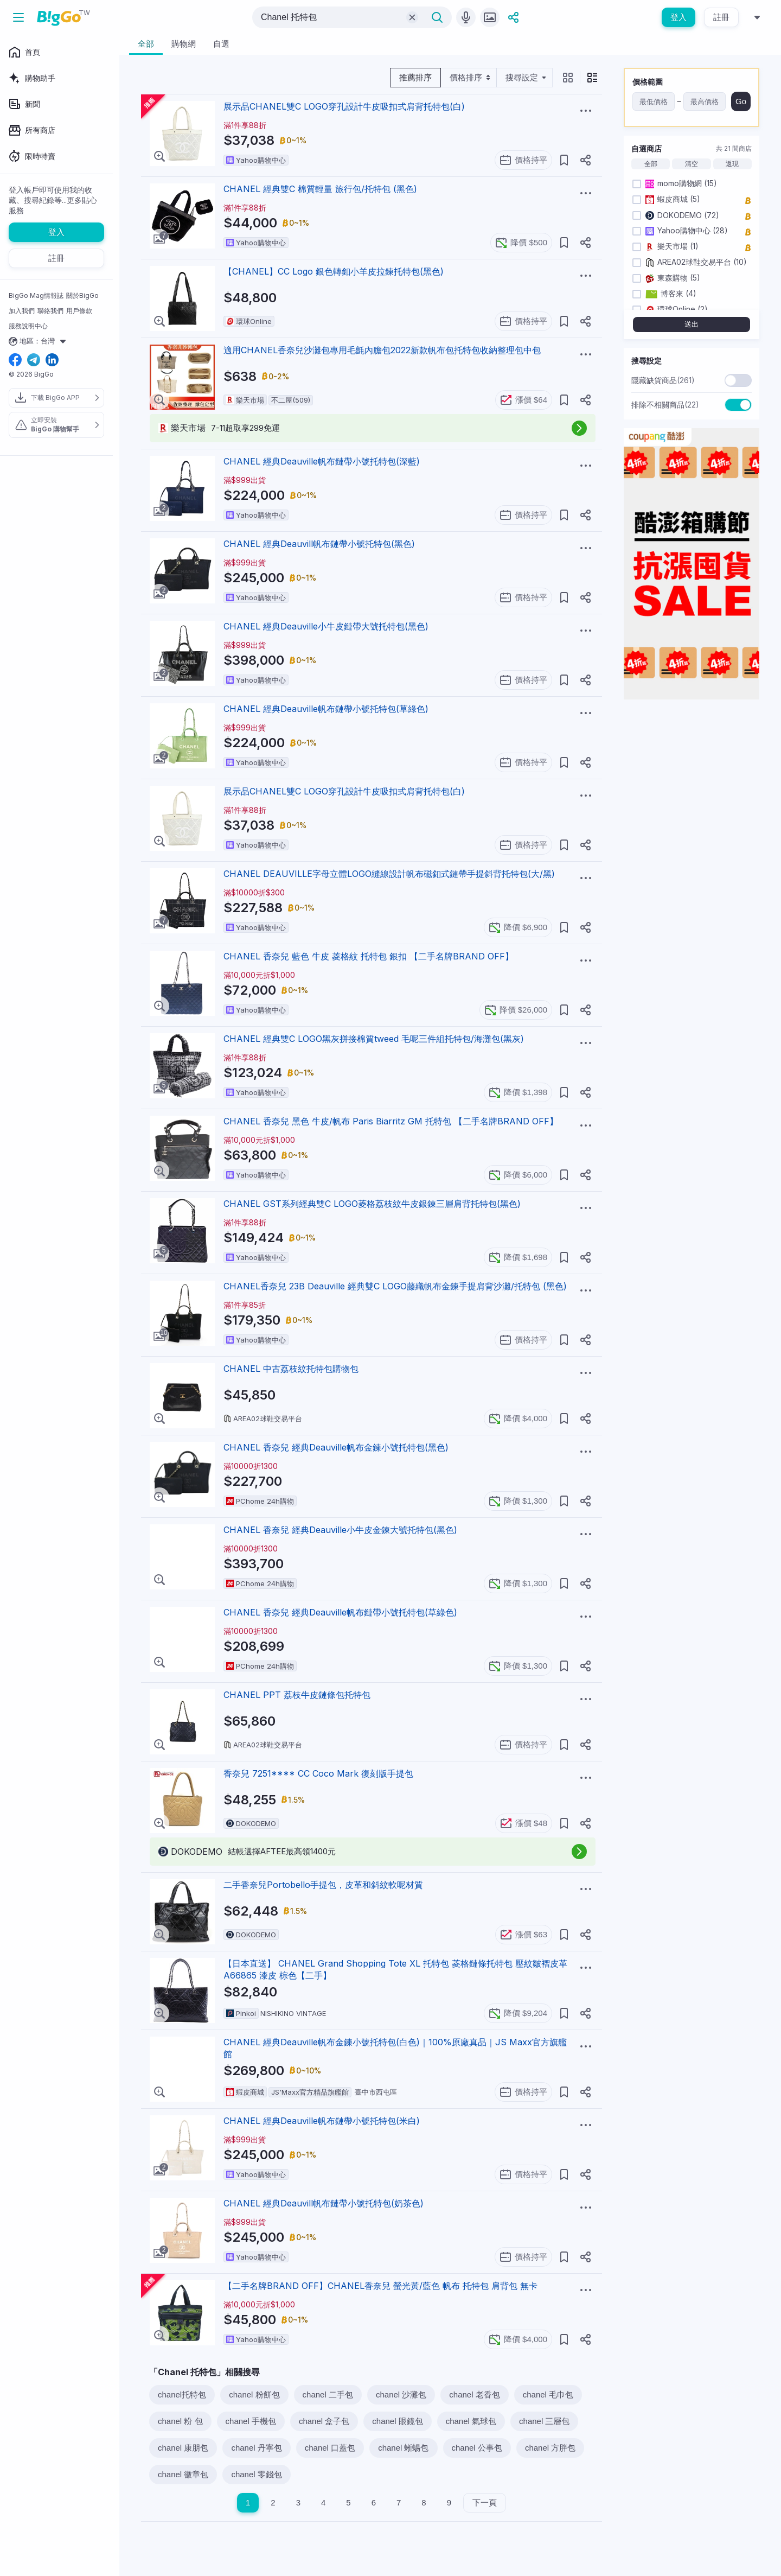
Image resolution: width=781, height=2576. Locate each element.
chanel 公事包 (477, 2447)
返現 (732, 164)
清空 (691, 164)
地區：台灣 (39, 341)
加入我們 (22, 311)
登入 (678, 17)
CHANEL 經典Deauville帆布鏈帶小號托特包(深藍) (321, 461)
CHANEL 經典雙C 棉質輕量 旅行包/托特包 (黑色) (320, 188)
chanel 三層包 (544, 2421)
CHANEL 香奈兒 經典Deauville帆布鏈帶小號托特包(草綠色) (340, 1612)
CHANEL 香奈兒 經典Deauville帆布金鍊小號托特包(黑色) (336, 1447)
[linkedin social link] (52, 360)
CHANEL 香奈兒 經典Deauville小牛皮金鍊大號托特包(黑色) (340, 1529)
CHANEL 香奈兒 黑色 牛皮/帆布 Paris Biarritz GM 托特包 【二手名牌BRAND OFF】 (390, 1121)
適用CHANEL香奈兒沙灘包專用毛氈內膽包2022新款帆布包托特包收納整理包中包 (382, 350)
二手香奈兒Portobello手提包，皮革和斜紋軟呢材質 (323, 1884)
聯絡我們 (50, 311)
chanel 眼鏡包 (397, 2421)
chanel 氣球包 (471, 2421)
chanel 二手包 (328, 2394)
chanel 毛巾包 (548, 2394)
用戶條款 (79, 311)
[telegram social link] (33, 360)
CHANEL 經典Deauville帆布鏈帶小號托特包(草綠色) (325, 708)
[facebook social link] (15, 360)
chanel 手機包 (251, 2421)
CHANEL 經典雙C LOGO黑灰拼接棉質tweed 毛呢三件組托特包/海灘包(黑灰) (373, 1038)
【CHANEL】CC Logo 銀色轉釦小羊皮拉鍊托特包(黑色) (333, 271)
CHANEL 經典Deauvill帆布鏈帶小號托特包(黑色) (319, 543)
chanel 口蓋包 (330, 2447)
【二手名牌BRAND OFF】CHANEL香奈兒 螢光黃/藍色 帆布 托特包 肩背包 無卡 (380, 2285)
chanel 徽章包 (183, 2474)
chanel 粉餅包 (254, 2394)
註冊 (721, 17)
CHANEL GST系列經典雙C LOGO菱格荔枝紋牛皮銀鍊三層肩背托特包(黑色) (372, 1203)
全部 (650, 164)
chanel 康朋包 (183, 2447)
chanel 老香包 (474, 2394)
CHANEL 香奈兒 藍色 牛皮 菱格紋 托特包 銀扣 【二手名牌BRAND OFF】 (368, 956)
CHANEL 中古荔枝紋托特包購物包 (291, 1368)
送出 (691, 324)
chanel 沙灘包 (401, 2394)
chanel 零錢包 (256, 2474)
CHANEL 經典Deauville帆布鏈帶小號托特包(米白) (321, 2120)
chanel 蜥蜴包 (403, 2447)
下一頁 (484, 2502)
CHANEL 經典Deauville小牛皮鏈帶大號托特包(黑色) (325, 626)
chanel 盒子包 (324, 2421)
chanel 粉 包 (180, 2421)
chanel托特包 (182, 2394)
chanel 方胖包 (550, 2447)
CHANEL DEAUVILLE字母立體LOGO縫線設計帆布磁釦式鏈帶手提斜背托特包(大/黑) (389, 873)
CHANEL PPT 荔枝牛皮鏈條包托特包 (296, 1694)
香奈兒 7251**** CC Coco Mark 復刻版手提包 (318, 1773)
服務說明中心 (28, 326)
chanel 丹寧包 (256, 2447)
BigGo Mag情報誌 (36, 295)
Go (740, 101)
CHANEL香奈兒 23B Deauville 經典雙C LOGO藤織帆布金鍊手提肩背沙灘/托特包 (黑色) (395, 1286)
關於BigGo (82, 295)
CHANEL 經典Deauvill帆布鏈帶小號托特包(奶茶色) (323, 2203)
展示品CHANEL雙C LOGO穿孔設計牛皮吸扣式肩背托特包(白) (344, 106)
